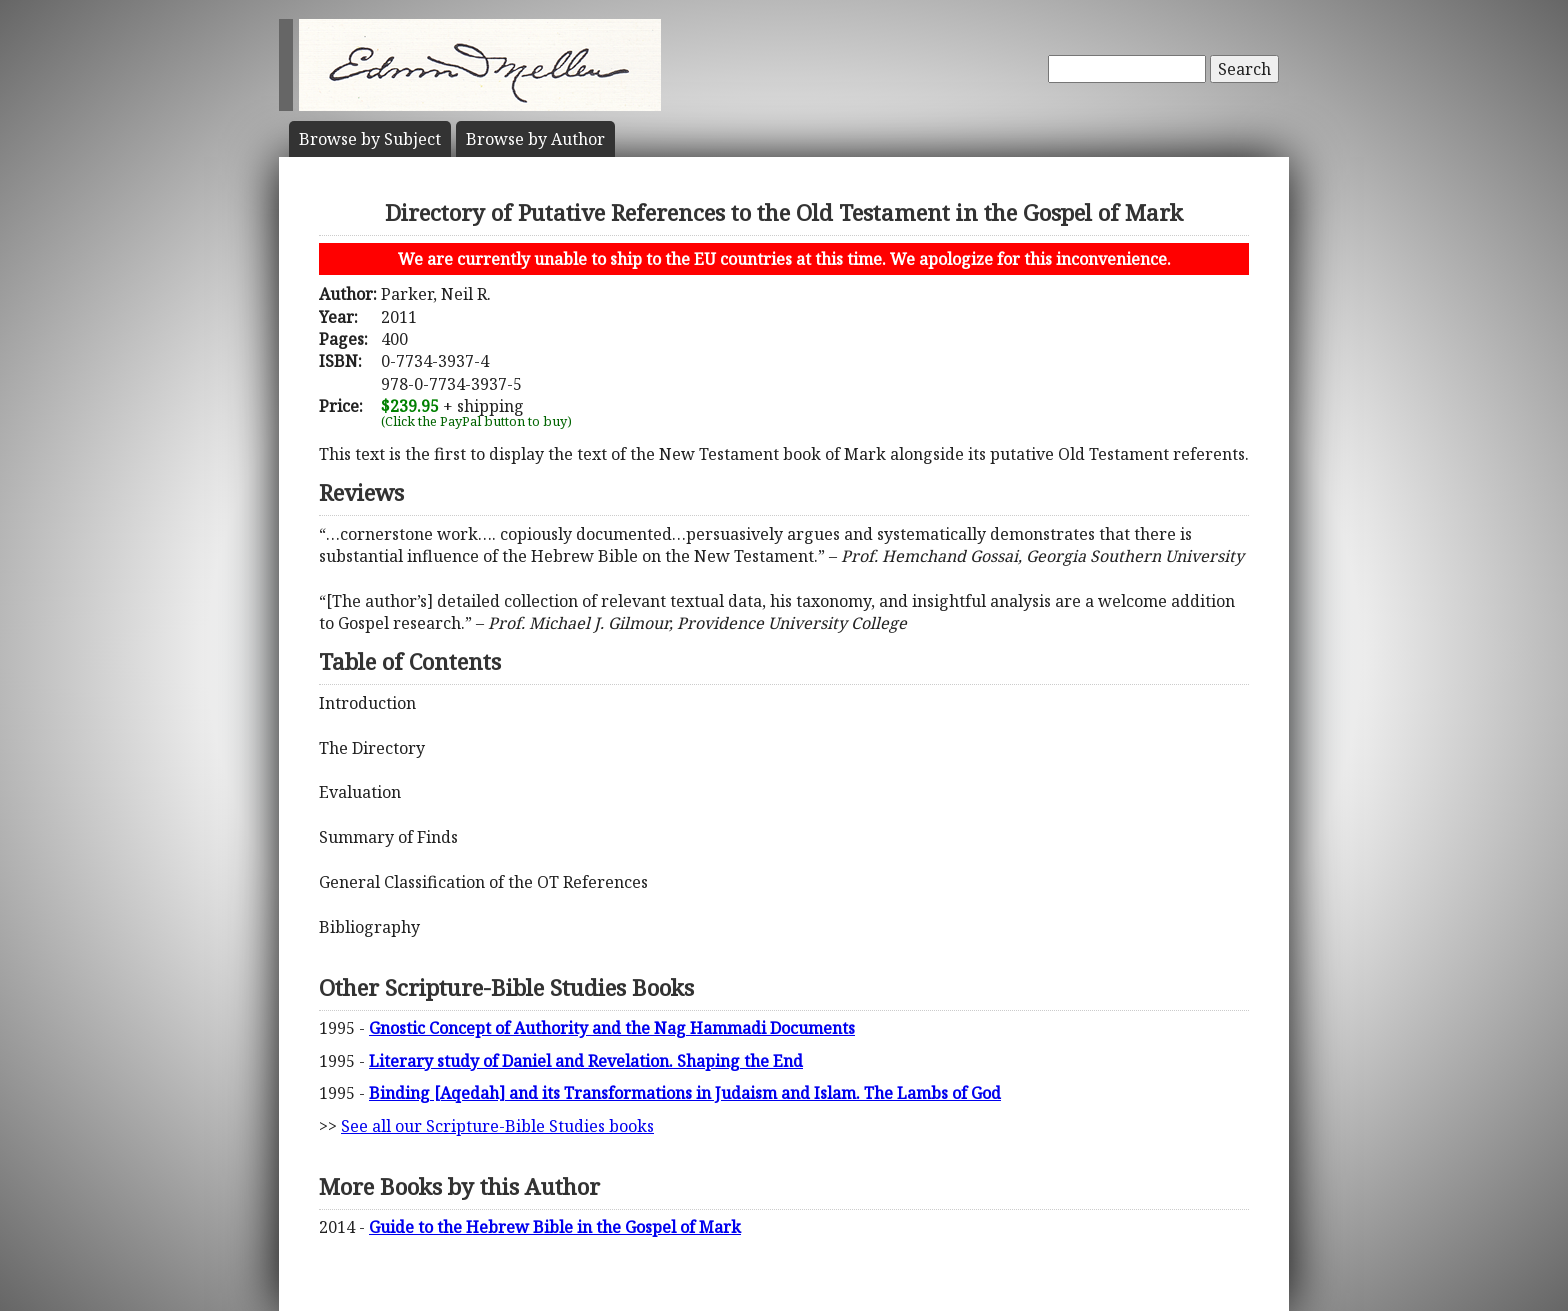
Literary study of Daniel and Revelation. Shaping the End (586, 1061)
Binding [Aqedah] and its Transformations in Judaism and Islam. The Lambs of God (685, 1093)
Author (535, 139)
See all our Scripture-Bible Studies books (497, 1126)
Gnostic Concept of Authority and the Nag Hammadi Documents (612, 1028)
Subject (370, 139)
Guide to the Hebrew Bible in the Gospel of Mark (555, 1227)
